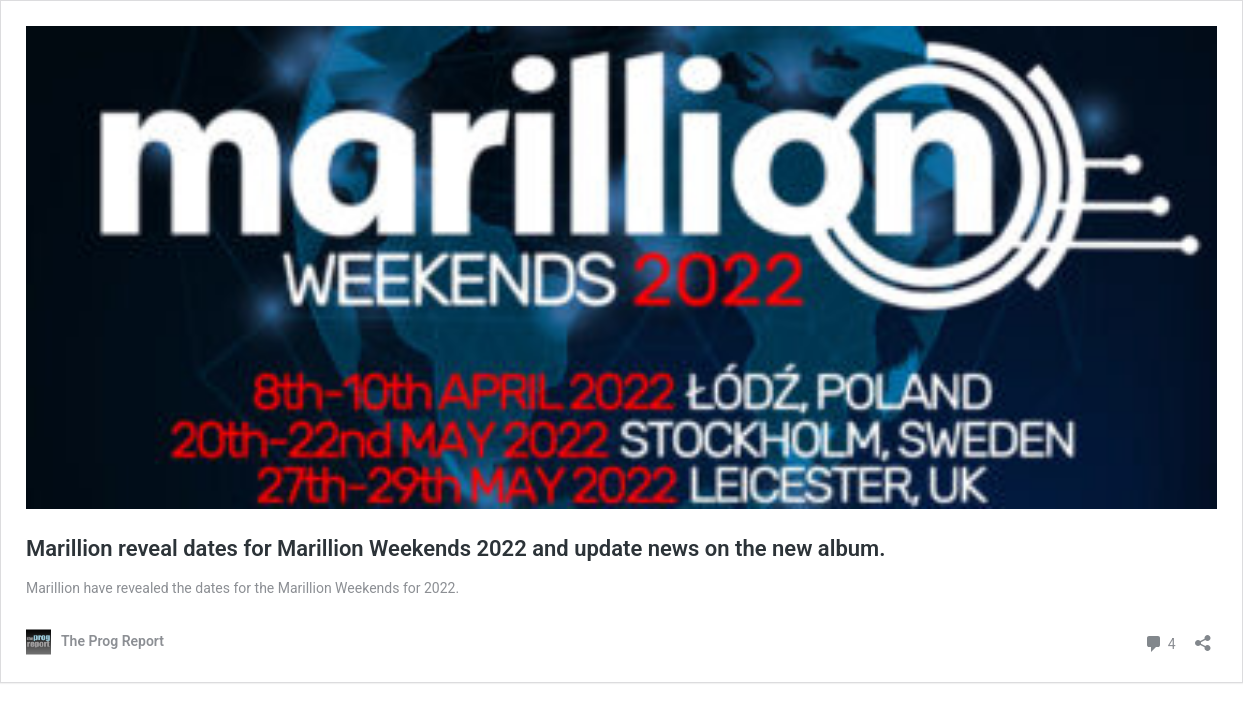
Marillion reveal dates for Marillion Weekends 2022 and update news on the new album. (455, 548)
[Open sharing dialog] (1203, 636)
